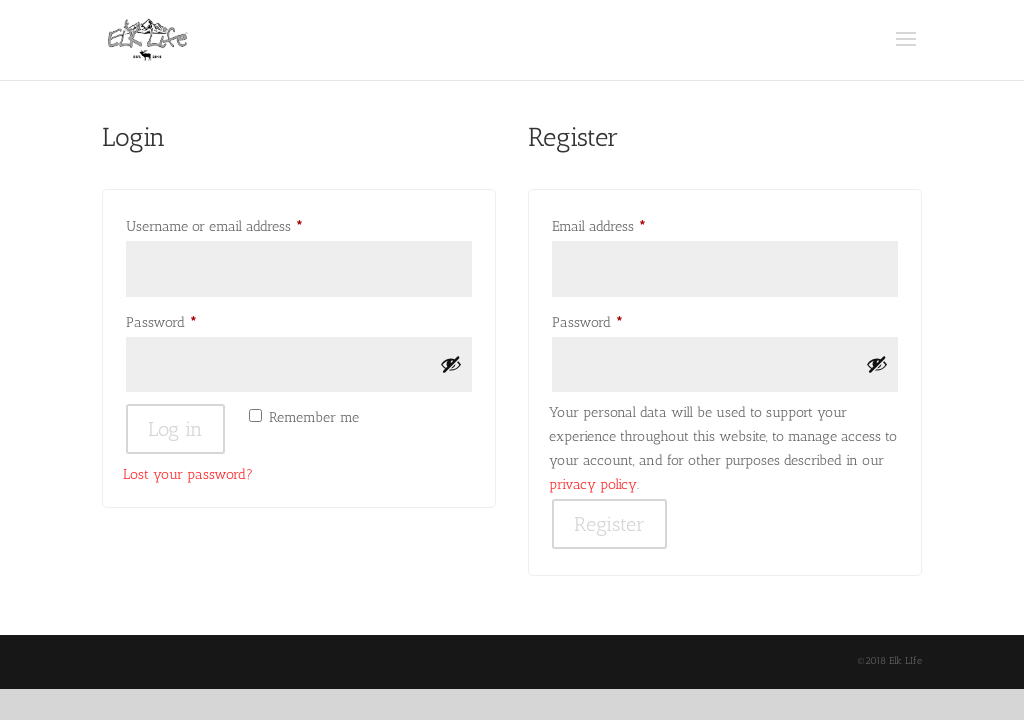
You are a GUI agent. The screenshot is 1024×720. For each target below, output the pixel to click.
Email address (625, 224)
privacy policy (593, 484)
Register (609, 524)
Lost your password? (188, 474)
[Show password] (451, 364)
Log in (175, 429)
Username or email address (240, 224)
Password (187, 320)
